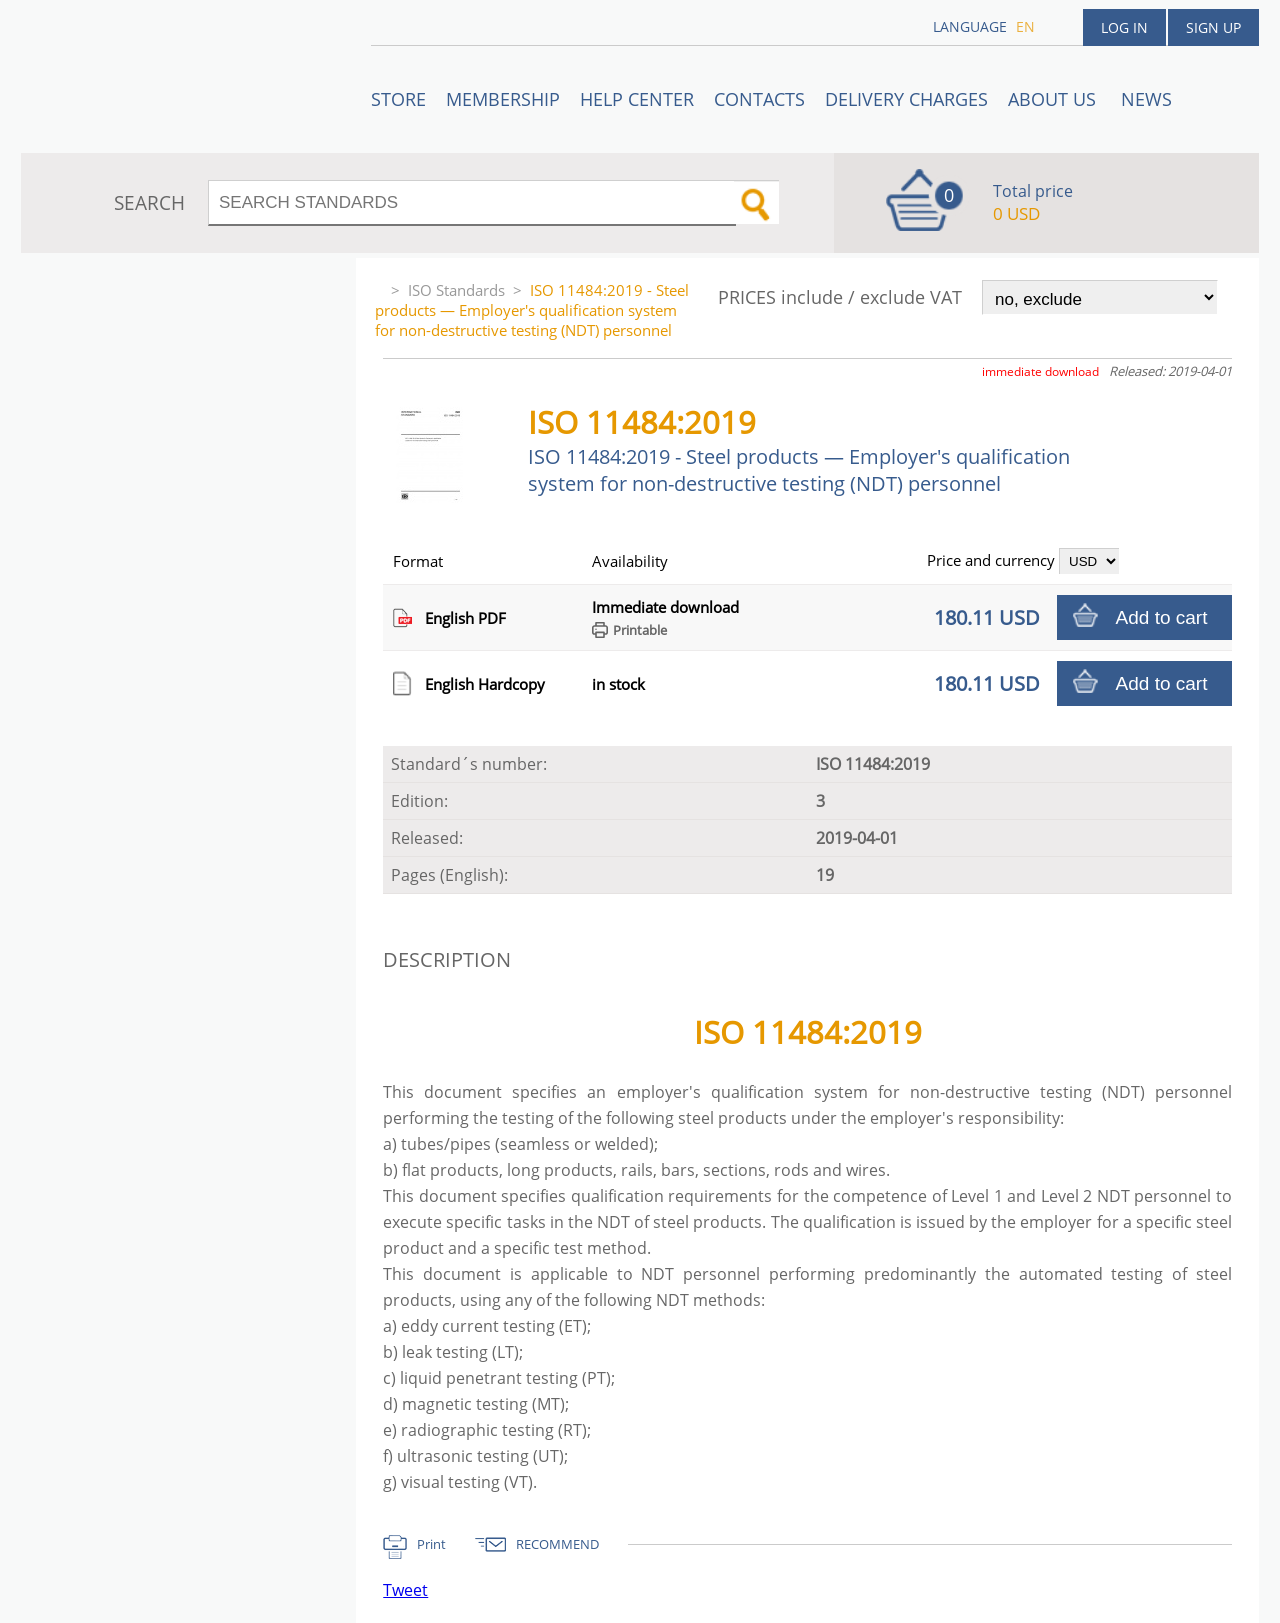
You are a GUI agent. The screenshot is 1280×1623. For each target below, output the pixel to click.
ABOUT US (1054, 99)
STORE (398, 99)
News (1146, 99)
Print (431, 1544)
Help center (637, 99)
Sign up (1213, 27)
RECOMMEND (557, 1544)
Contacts (759, 99)
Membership (503, 99)
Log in (1124, 27)
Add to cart (1162, 617)
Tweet (405, 1590)
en (1025, 26)
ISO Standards (456, 290)
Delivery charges (906, 99)
